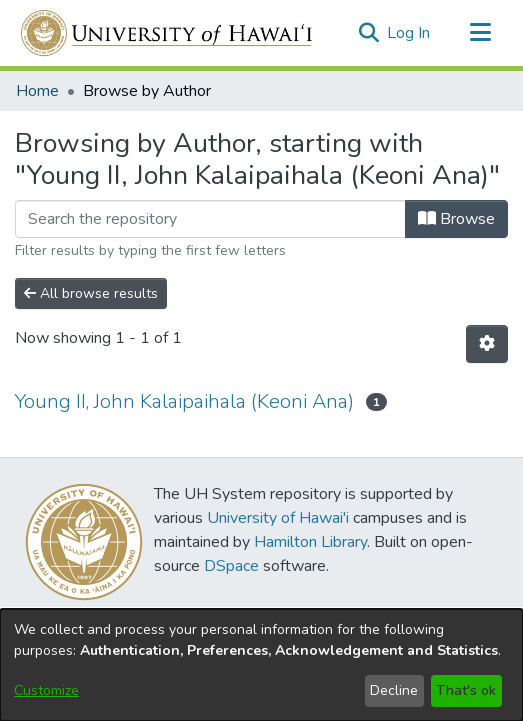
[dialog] (261, 665)
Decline (394, 690)
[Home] (167, 33)
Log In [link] (409, 33)
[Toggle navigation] (480, 33)
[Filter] (210, 219)
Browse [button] (456, 219)
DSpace (231, 566)
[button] (368, 33)
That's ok (466, 690)
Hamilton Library (310, 542)
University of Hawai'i (278, 518)
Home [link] (37, 91)
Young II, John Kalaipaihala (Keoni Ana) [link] (184, 401)
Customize (46, 690)
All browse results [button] (91, 293)
